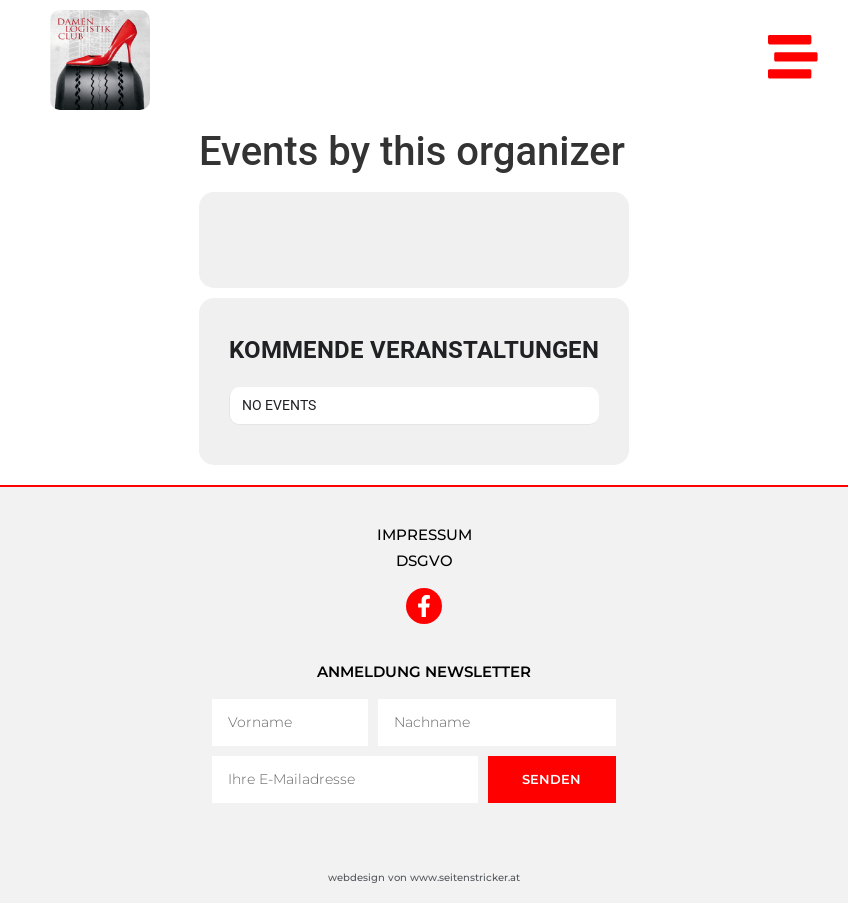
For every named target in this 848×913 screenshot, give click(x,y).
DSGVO (424, 560)
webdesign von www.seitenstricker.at (424, 877)
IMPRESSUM (424, 534)
